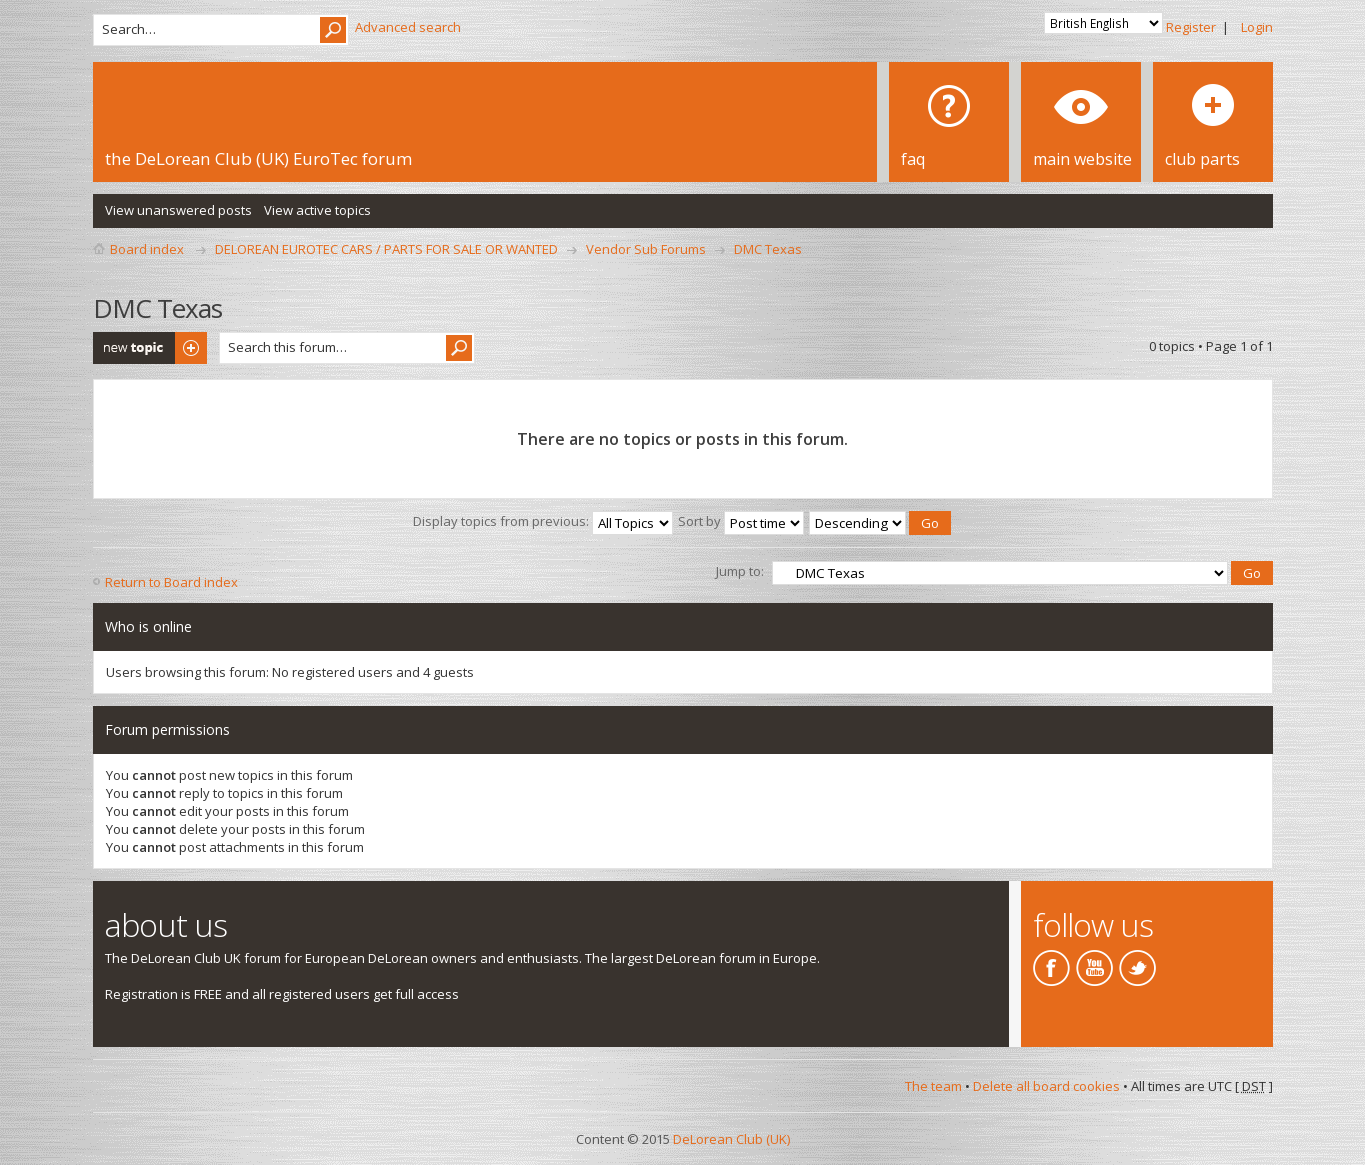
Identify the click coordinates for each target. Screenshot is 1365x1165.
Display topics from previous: (543, 521)
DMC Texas (768, 249)
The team (933, 1086)
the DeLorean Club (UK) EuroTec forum (258, 158)
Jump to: (740, 571)
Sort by (741, 521)
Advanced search (408, 27)
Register (1191, 27)
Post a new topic (150, 348)
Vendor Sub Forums (646, 249)
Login (1257, 27)
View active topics (317, 210)
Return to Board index (171, 582)
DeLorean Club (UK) (731, 1139)
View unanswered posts (178, 210)
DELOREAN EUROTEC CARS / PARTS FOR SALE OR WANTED (386, 249)
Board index (147, 249)
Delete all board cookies (1046, 1086)
